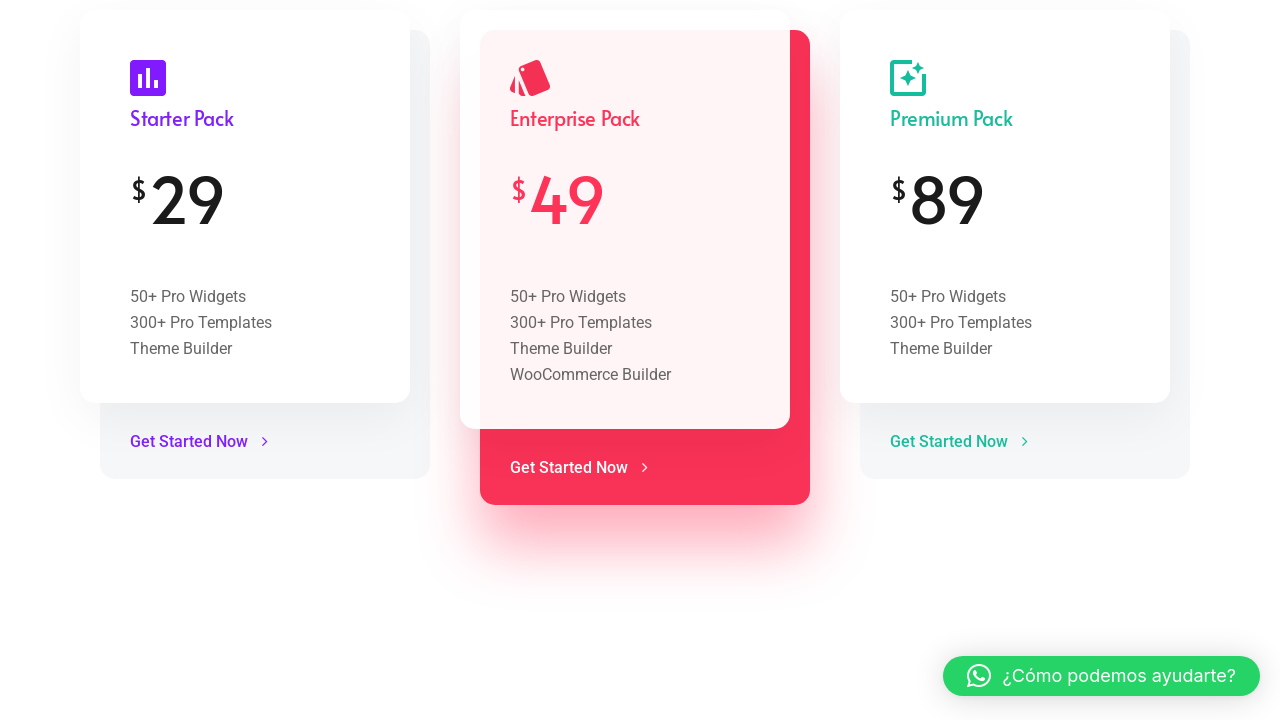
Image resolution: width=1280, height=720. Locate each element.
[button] (1101, 676)
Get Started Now (199, 441)
